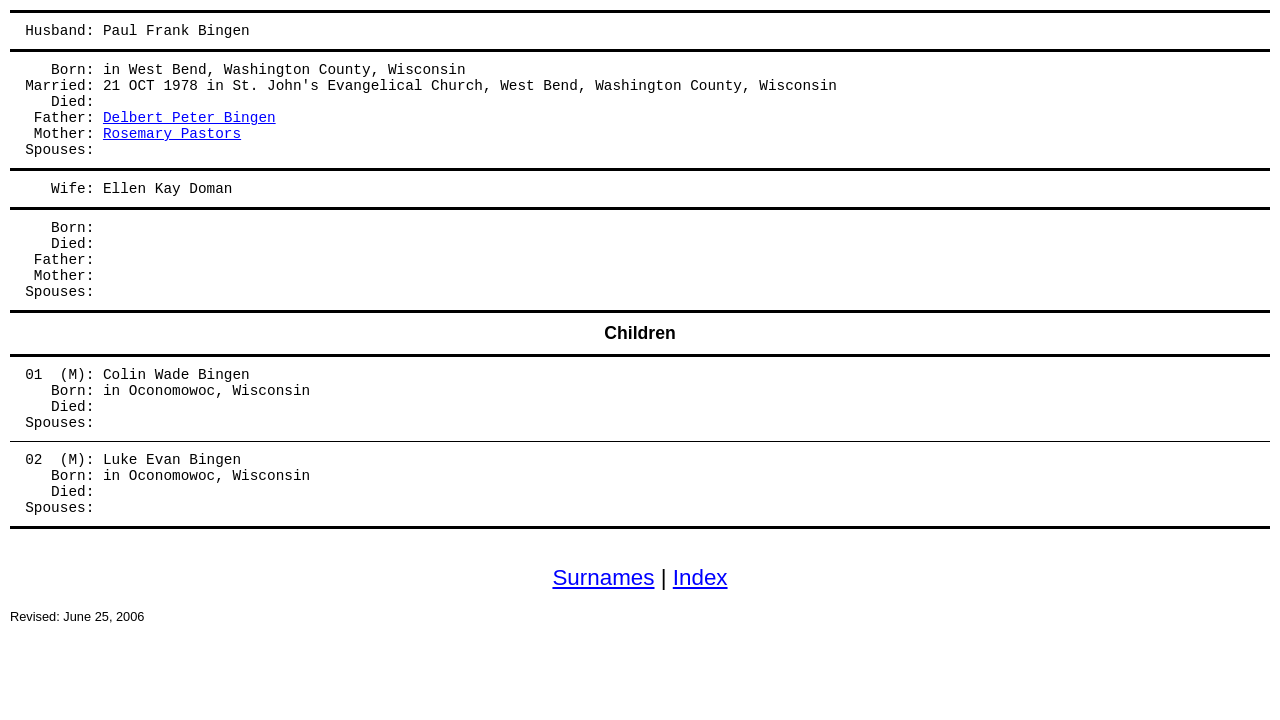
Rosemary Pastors (172, 134)
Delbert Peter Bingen (189, 118)
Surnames (603, 577)
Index (700, 577)
